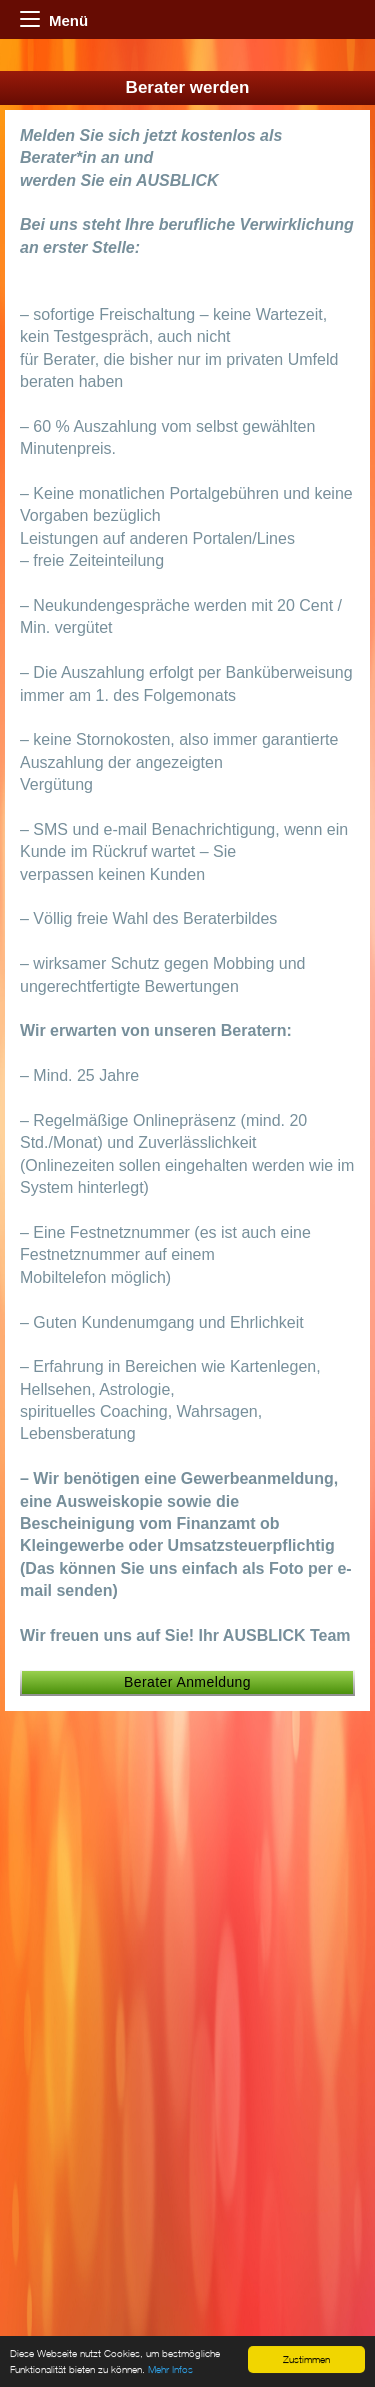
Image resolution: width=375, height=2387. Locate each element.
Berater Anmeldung (187, 1682)
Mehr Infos (170, 2371)
